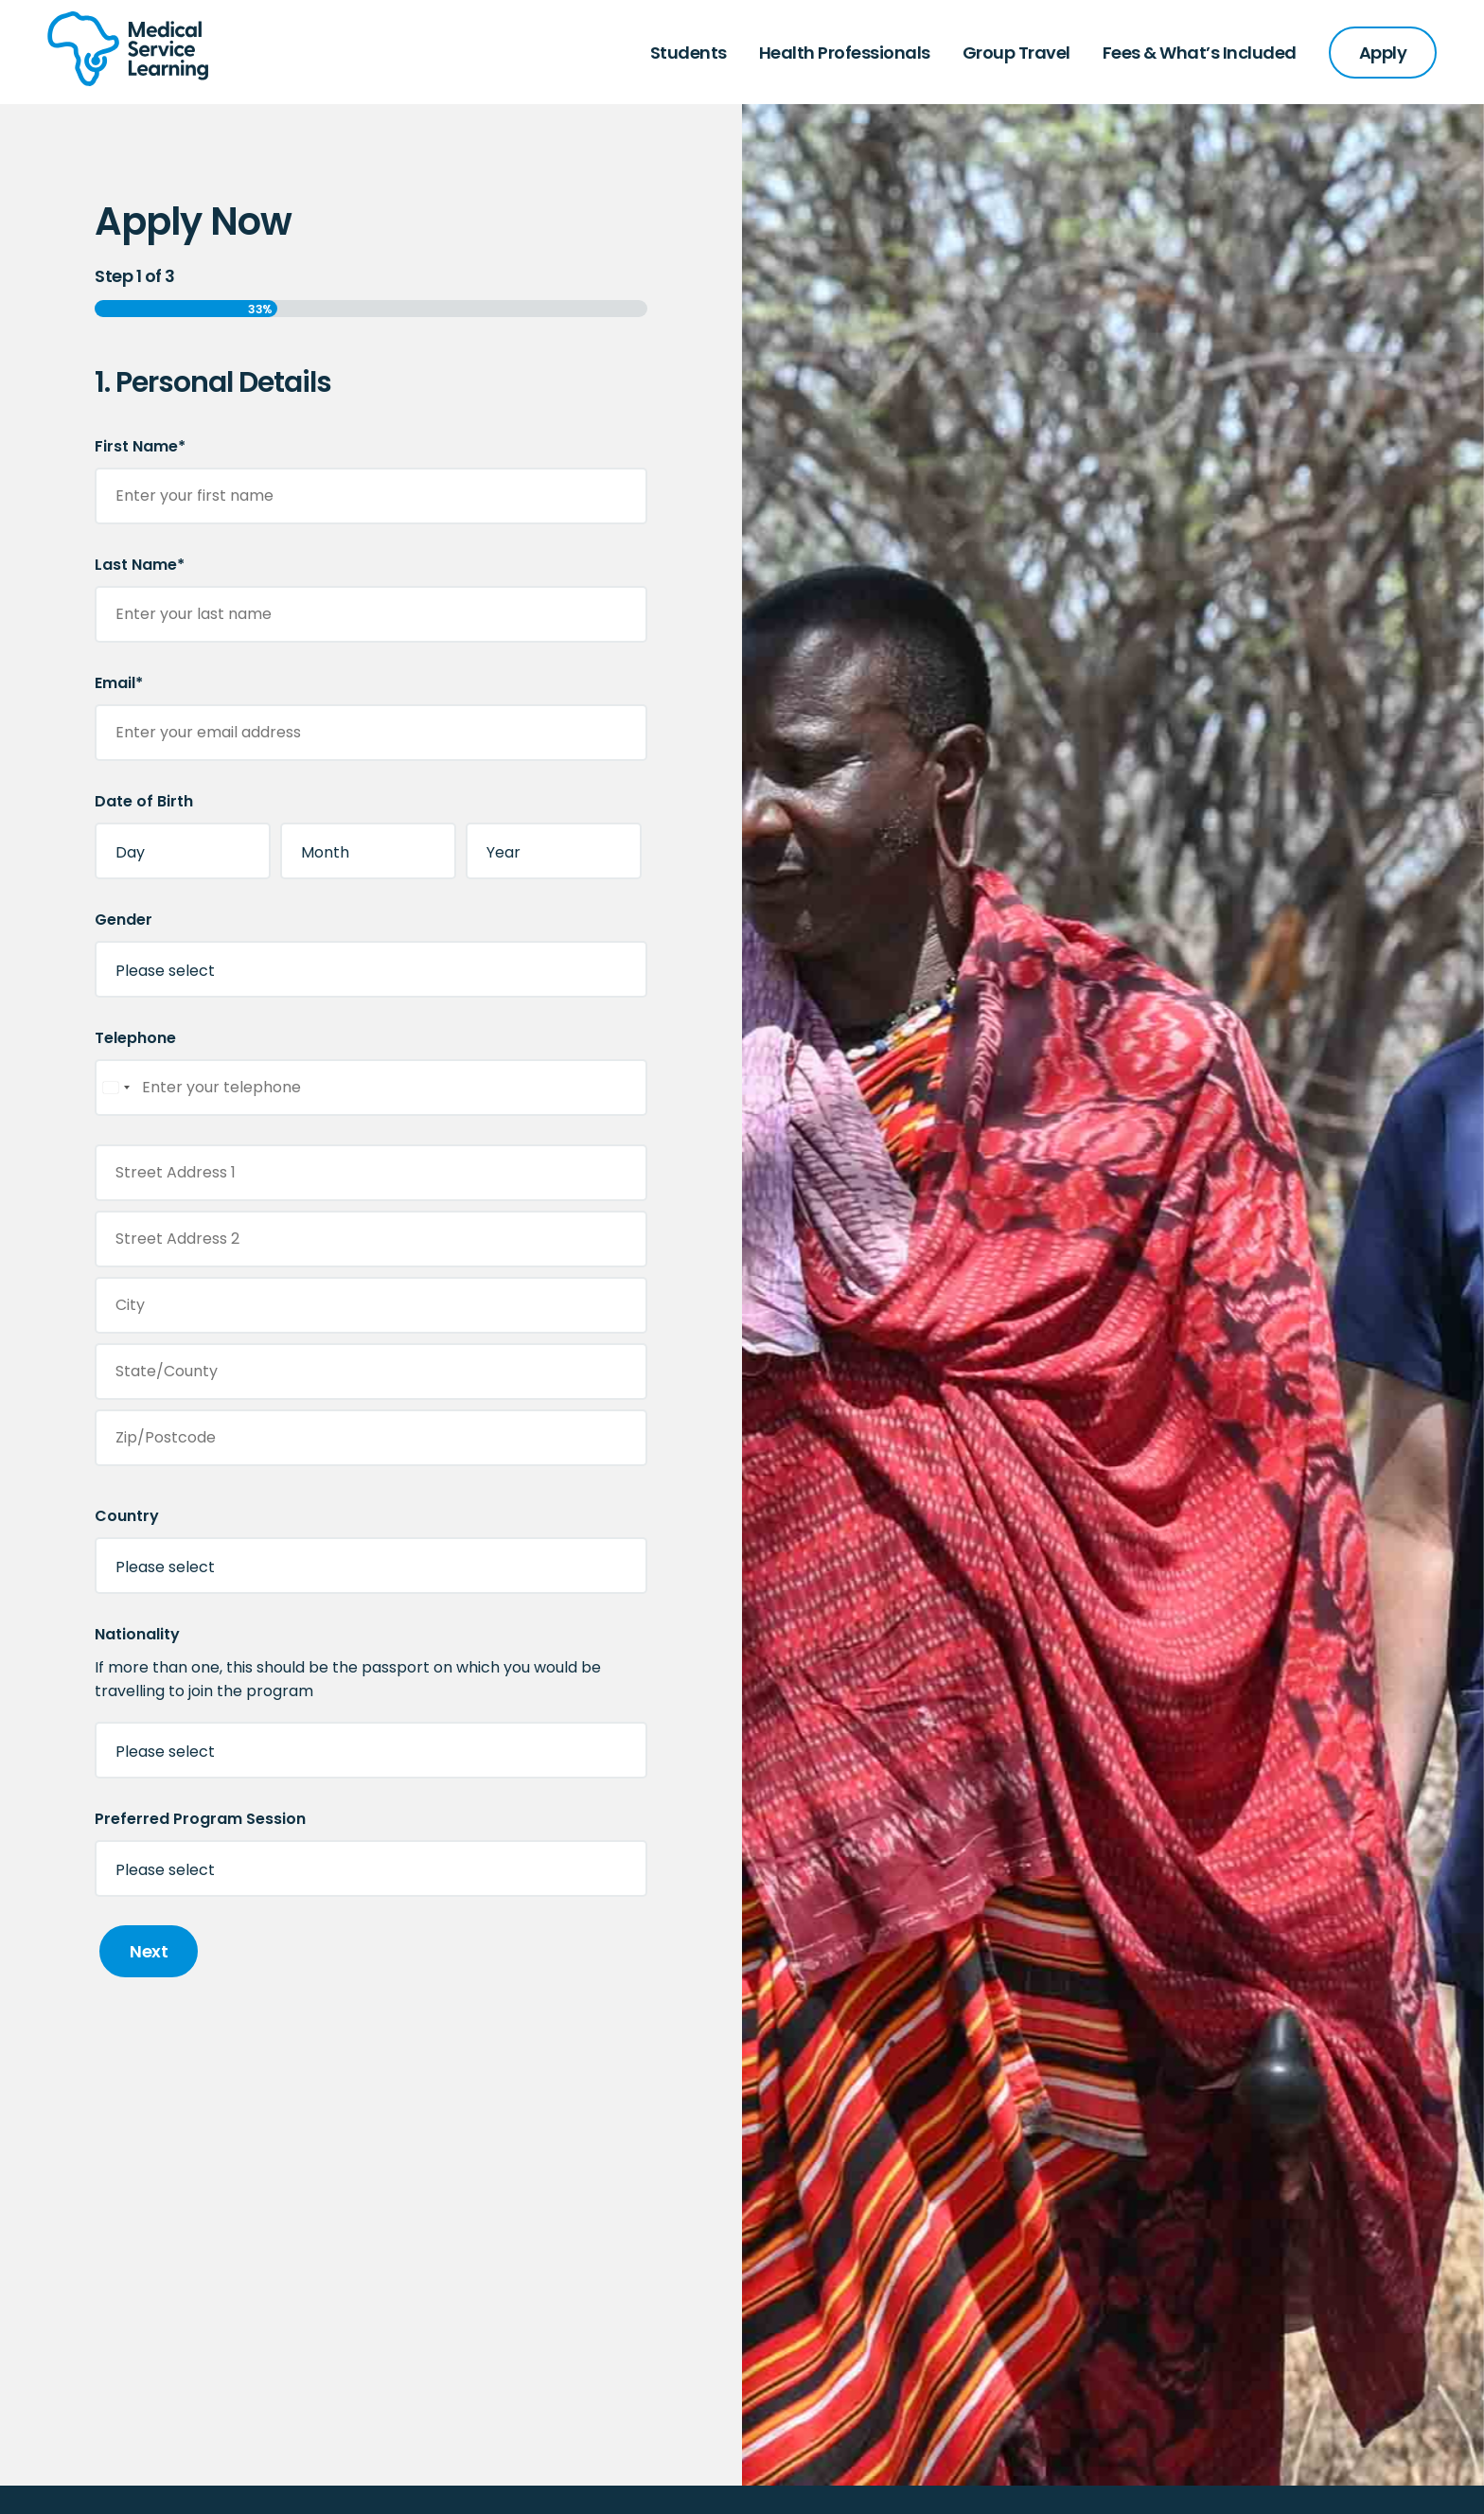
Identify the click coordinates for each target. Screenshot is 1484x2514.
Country (127, 1516)
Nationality (137, 1634)
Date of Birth (144, 801)
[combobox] (115, 1087)
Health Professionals (844, 52)
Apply (1383, 52)
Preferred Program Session (200, 1819)
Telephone (135, 1038)
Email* (119, 683)
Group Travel (1016, 52)
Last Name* (140, 564)
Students (688, 52)
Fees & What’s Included (1200, 52)
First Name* (140, 446)
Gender (123, 919)
